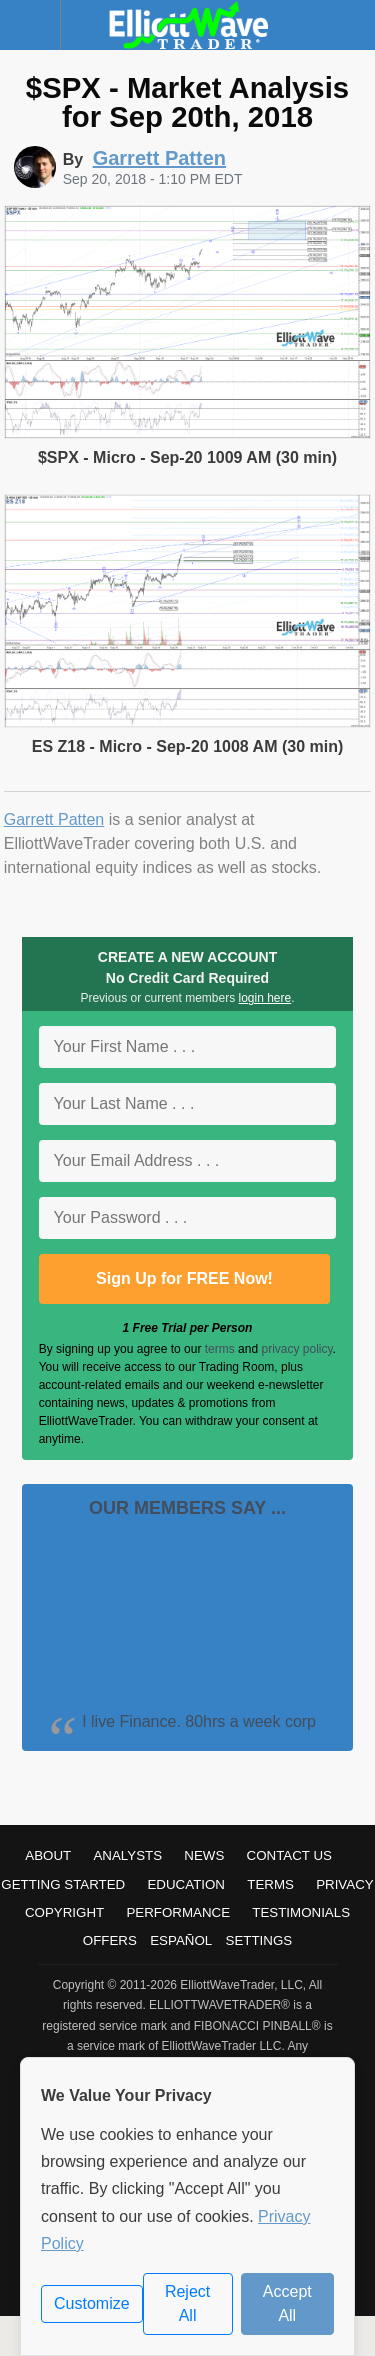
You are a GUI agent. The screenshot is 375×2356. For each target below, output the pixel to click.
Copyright (64, 1912)
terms (220, 1349)
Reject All (187, 2303)
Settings (259, 1940)
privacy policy (296, 1349)
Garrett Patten (54, 819)
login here (265, 998)
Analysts (127, 1855)
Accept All (287, 2303)
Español (181, 1940)
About (48, 1855)
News (204, 1855)
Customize (92, 2303)
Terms (270, 1884)
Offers (110, 1940)
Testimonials (301, 1912)
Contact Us (289, 1855)
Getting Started (63, 1884)
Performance (178, 1912)
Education (186, 1884)
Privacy (345, 1884)
